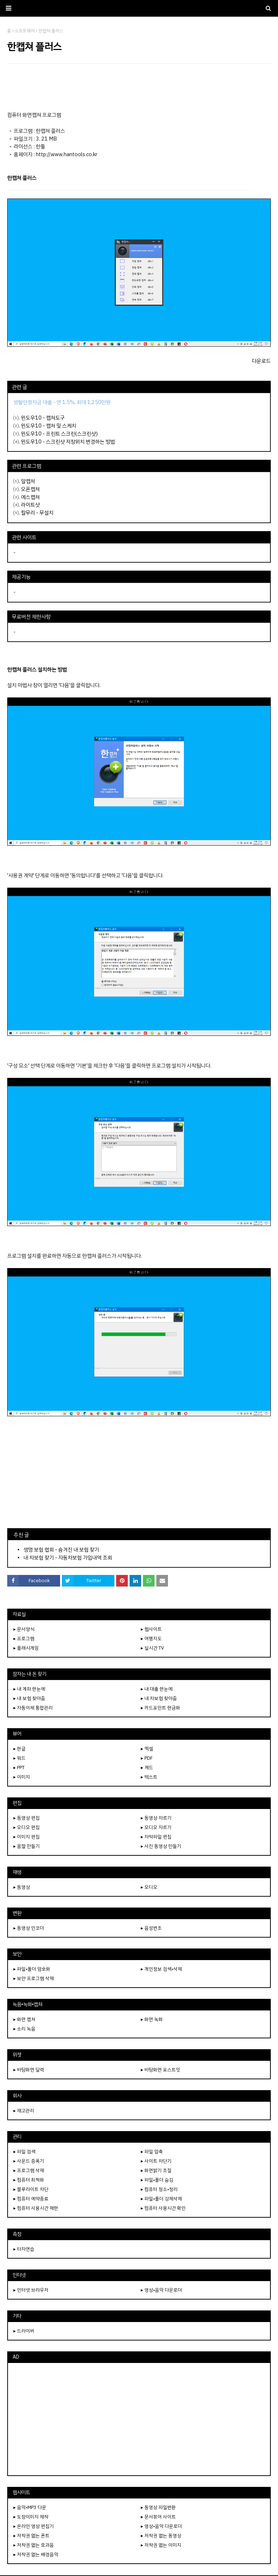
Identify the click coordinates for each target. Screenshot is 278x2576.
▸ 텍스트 (149, 1776)
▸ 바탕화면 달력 (28, 2069)
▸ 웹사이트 (151, 1629)
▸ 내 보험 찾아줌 (29, 1698)
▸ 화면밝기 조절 (156, 2170)
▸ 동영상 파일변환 (158, 2507)
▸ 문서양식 (23, 1629)
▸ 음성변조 (151, 1928)
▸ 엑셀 (147, 1748)
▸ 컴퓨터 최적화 (28, 2179)
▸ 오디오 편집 (26, 1827)
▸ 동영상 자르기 (156, 1817)
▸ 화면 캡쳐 (24, 2019)
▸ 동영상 (21, 1887)
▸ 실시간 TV (152, 1648)
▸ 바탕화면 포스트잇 (160, 2069)
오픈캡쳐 (30, 489)
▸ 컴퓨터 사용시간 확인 (163, 2208)
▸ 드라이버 (23, 2330)
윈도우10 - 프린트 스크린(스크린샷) (59, 434)
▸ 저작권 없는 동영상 (161, 2535)
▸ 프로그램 (23, 1638)
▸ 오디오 (149, 1887)
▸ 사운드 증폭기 (28, 2161)
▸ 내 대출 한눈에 (157, 1688)
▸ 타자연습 (23, 2249)
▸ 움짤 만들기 (26, 1846)
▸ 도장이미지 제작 (31, 2516)
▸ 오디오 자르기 (156, 1827)
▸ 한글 (19, 1748)
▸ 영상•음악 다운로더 (161, 2290)
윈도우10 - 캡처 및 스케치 (48, 426)
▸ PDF (147, 1758)
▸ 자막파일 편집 (156, 1836)
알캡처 (28, 481)
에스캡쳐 (30, 497)
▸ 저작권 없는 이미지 (161, 2545)
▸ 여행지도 (151, 1638)
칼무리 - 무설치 (37, 513)
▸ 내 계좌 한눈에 (29, 1688)
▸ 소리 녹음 (24, 2028)
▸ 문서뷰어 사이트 (158, 2516)
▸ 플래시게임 (26, 1648)
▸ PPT (19, 1767)
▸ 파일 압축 (152, 2151)
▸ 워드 (19, 1758)
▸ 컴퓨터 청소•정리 (159, 2189)
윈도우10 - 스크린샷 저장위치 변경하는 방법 (68, 442)
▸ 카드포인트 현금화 (160, 1707)
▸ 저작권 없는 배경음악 (35, 2554)
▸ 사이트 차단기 (156, 2161)
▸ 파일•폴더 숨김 (157, 2179)
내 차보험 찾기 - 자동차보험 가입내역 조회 (68, 1558)
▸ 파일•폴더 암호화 (31, 1969)
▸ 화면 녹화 (152, 2019)
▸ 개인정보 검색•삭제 (161, 1969)
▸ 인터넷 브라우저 (31, 2290)
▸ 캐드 (147, 1767)
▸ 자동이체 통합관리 (33, 1707)
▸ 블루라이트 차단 (31, 2189)
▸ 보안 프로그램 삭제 (33, 1978)
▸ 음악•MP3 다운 (29, 2507)
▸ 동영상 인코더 (28, 1928)
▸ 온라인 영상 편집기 (33, 2526)
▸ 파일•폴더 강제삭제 (161, 2198)
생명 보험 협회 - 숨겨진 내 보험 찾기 (61, 1550)
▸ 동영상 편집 (26, 1817)
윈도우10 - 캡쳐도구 (43, 418)
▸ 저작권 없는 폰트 (31, 2535)
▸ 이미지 (21, 1776)
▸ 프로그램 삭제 (28, 2170)
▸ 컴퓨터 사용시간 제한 (35, 2208)
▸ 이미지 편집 (26, 1836)
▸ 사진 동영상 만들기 (161, 1846)
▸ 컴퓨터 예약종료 (31, 2198)
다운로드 (261, 361)
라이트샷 (30, 505)
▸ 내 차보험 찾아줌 (159, 1698)
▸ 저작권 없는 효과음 (33, 2545)
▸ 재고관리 (23, 2110)
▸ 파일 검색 (24, 2151)
